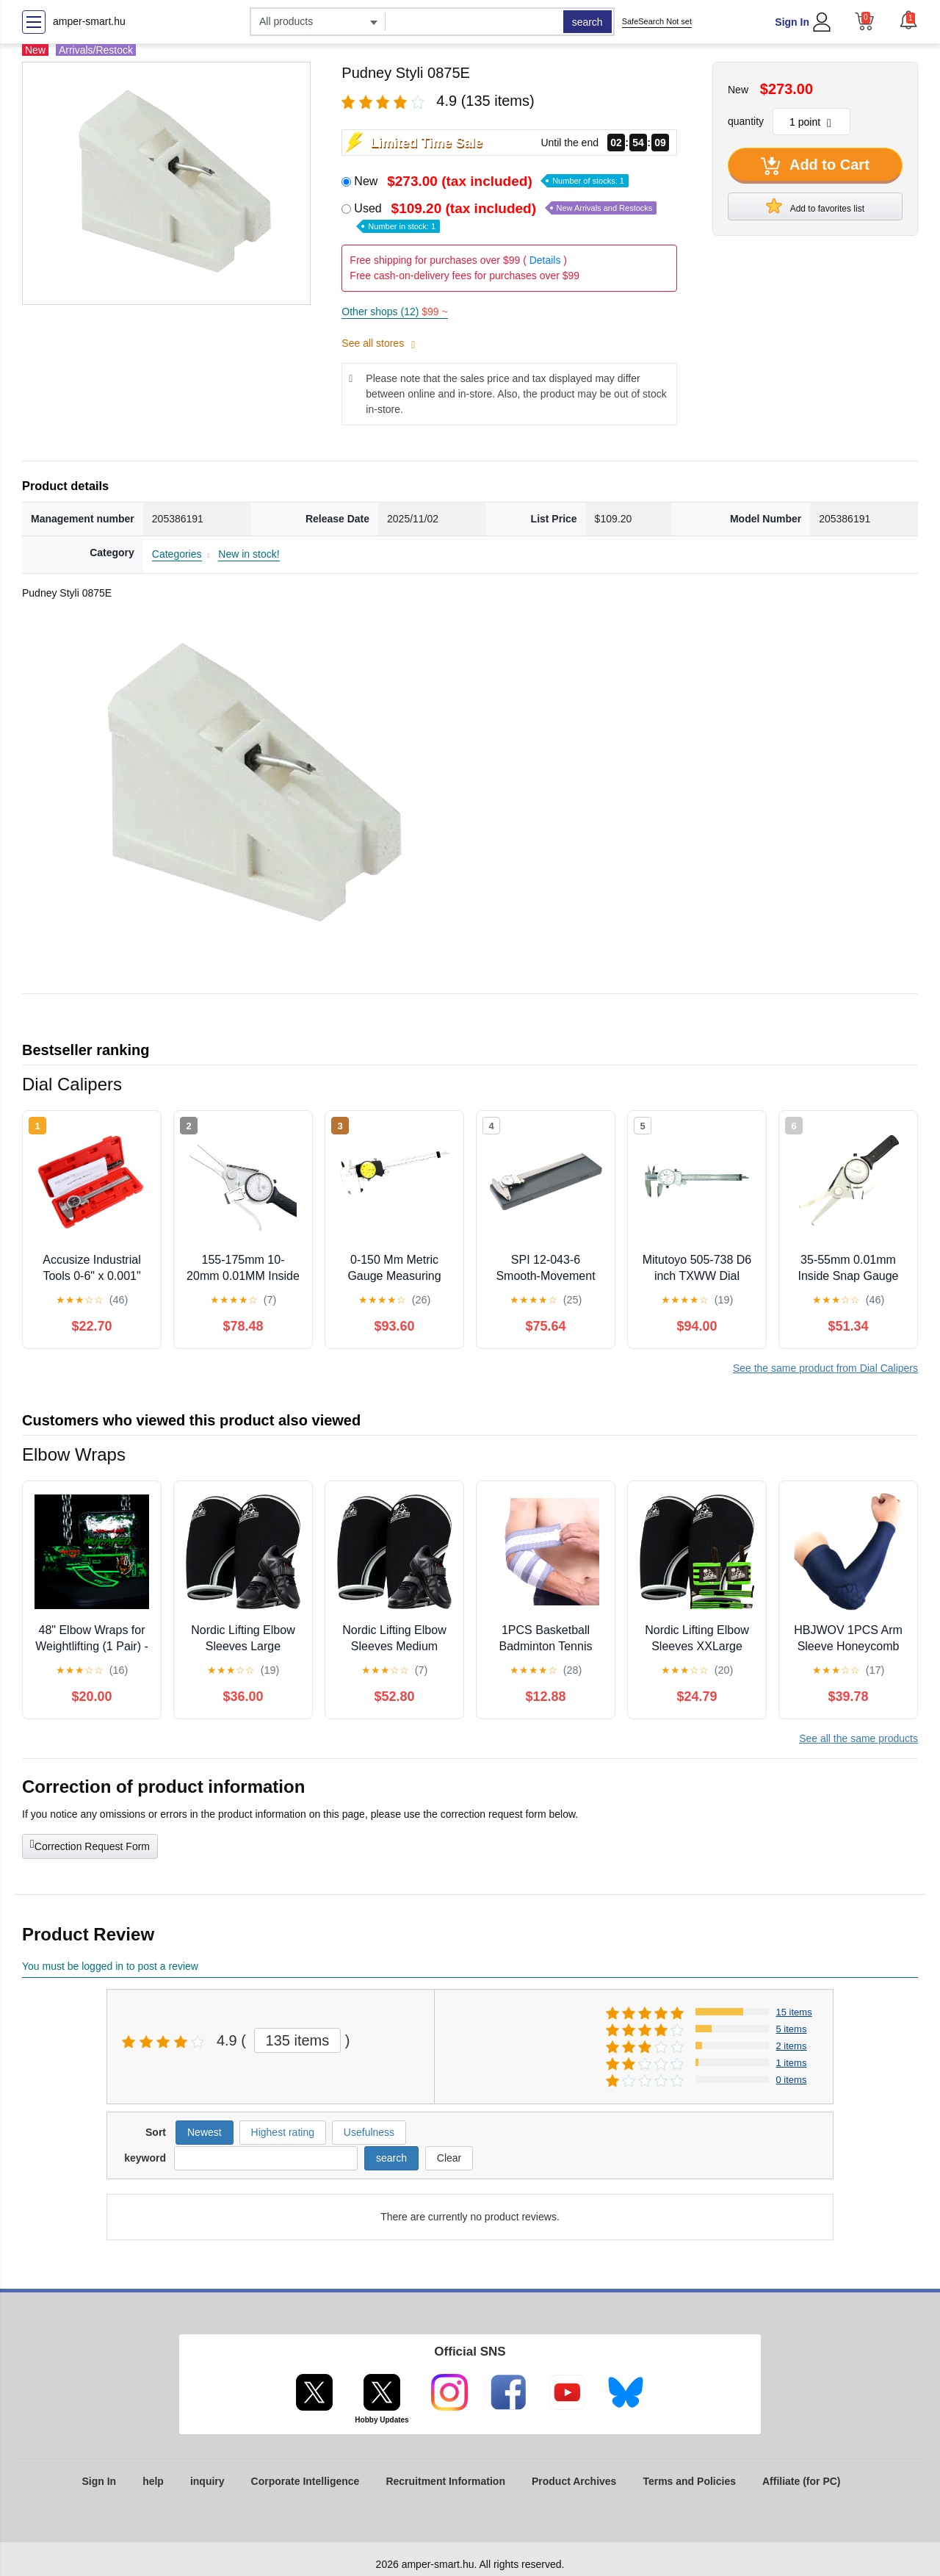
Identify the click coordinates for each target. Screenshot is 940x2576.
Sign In (792, 22)
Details (545, 260)
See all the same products (858, 1738)
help (153, 2481)
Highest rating (282, 2132)
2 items (791, 2045)
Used (505, 216)
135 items (298, 2040)
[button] (908, 19)
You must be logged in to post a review (110, 1966)
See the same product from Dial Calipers (825, 1368)
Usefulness (369, 2132)
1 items (791, 2062)
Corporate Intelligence (305, 2481)
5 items (791, 2028)
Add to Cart (815, 166)
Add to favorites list (815, 206)
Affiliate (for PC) (801, 2481)
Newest (204, 2132)
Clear (449, 2158)
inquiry (207, 2481)
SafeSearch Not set (657, 21)
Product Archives (574, 2481)
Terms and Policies (689, 2481)
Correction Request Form (90, 1845)
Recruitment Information (445, 2481)
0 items (791, 2079)
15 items (794, 2012)
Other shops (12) (394, 311)
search (587, 22)
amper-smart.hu (89, 21)
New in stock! (248, 554)
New (491, 181)
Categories (177, 554)
